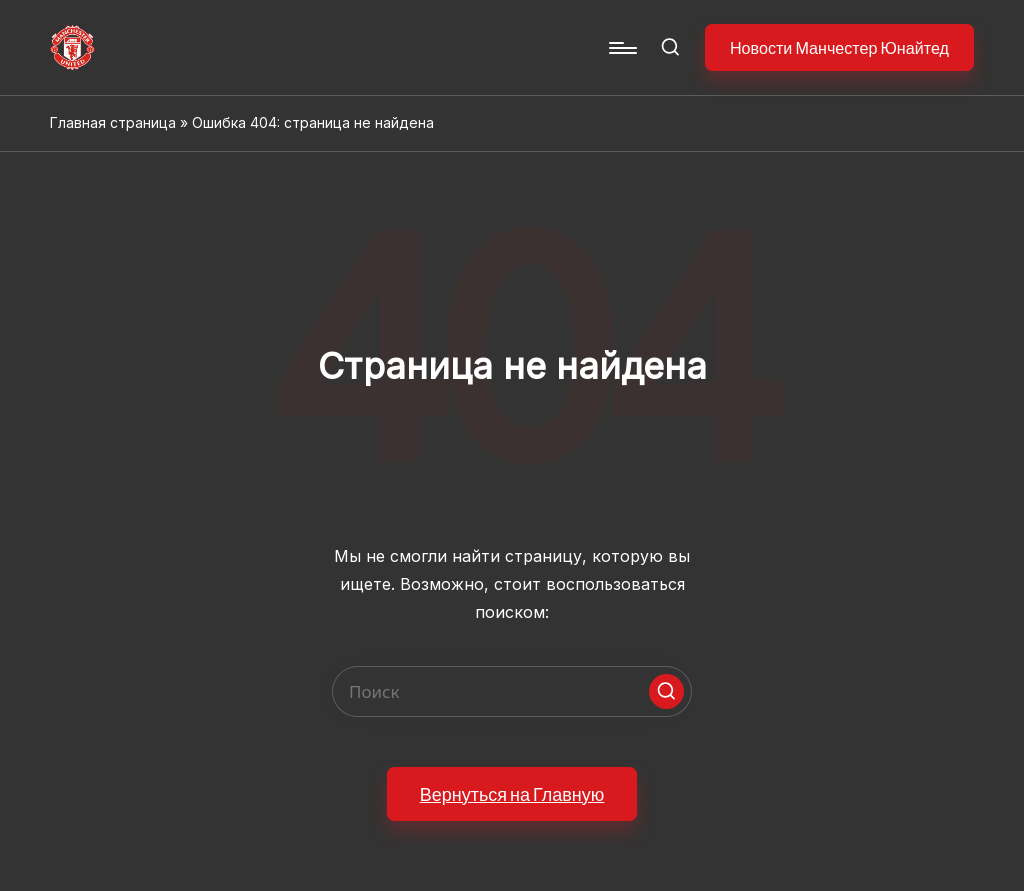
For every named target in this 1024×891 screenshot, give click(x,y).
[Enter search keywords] (512, 691)
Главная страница (113, 122)
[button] (839, 47)
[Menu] (621, 48)
